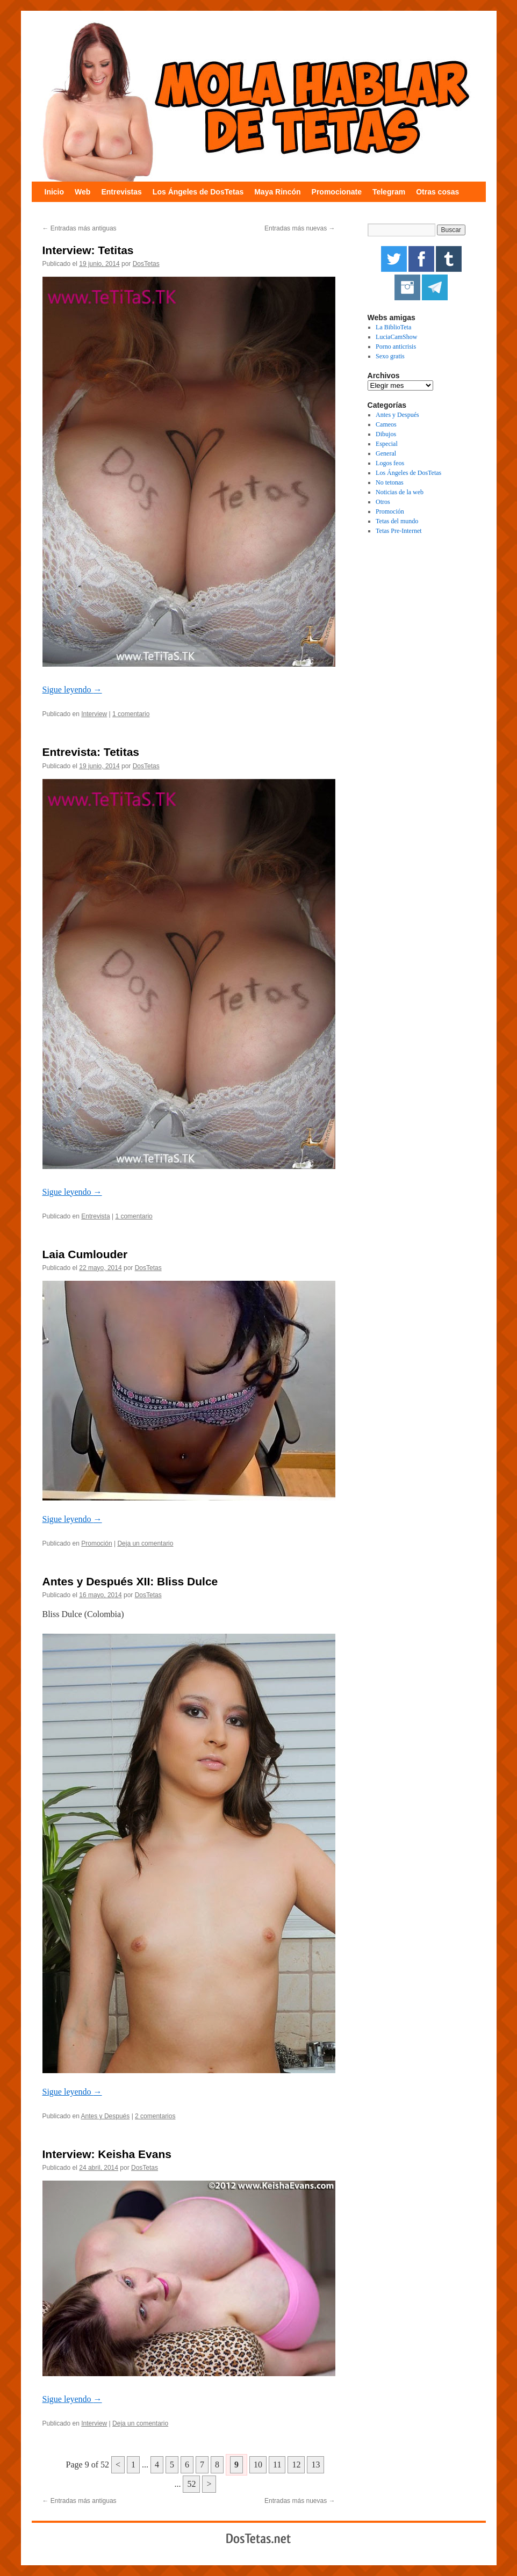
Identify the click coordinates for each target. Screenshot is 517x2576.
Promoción (96, 1543)
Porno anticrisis (396, 346)
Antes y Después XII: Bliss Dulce (130, 1581)
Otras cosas (437, 191)
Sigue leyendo (72, 689)
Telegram (388, 191)
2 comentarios (155, 2116)
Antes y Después (105, 2116)
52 (191, 2483)
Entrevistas (121, 191)
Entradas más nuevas (299, 228)
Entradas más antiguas (79, 228)
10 (258, 2464)
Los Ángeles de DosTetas (198, 191)
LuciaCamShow (396, 337)
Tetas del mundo (397, 521)
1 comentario (130, 714)
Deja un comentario (145, 1543)
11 (277, 2464)
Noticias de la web (399, 492)
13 (315, 2464)
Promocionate (337, 191)
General (386, 453)
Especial (387, 444)
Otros (383, 502)
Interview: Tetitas (88, 250)
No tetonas (390, 482)
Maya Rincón (277, 191)
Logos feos (390, 463)
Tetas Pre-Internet (398, 531)
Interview (94, 714)
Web (82, 191)
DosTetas (146, 264)
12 (296, 2464)
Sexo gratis (390, 356)
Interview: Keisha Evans (106, 2154)
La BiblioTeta (393, 327)
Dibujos (386, 434)
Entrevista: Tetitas (91, 752)
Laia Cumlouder (85, 1254)
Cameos (386, 424)
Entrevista (95, 1216)
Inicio (54, 191)
